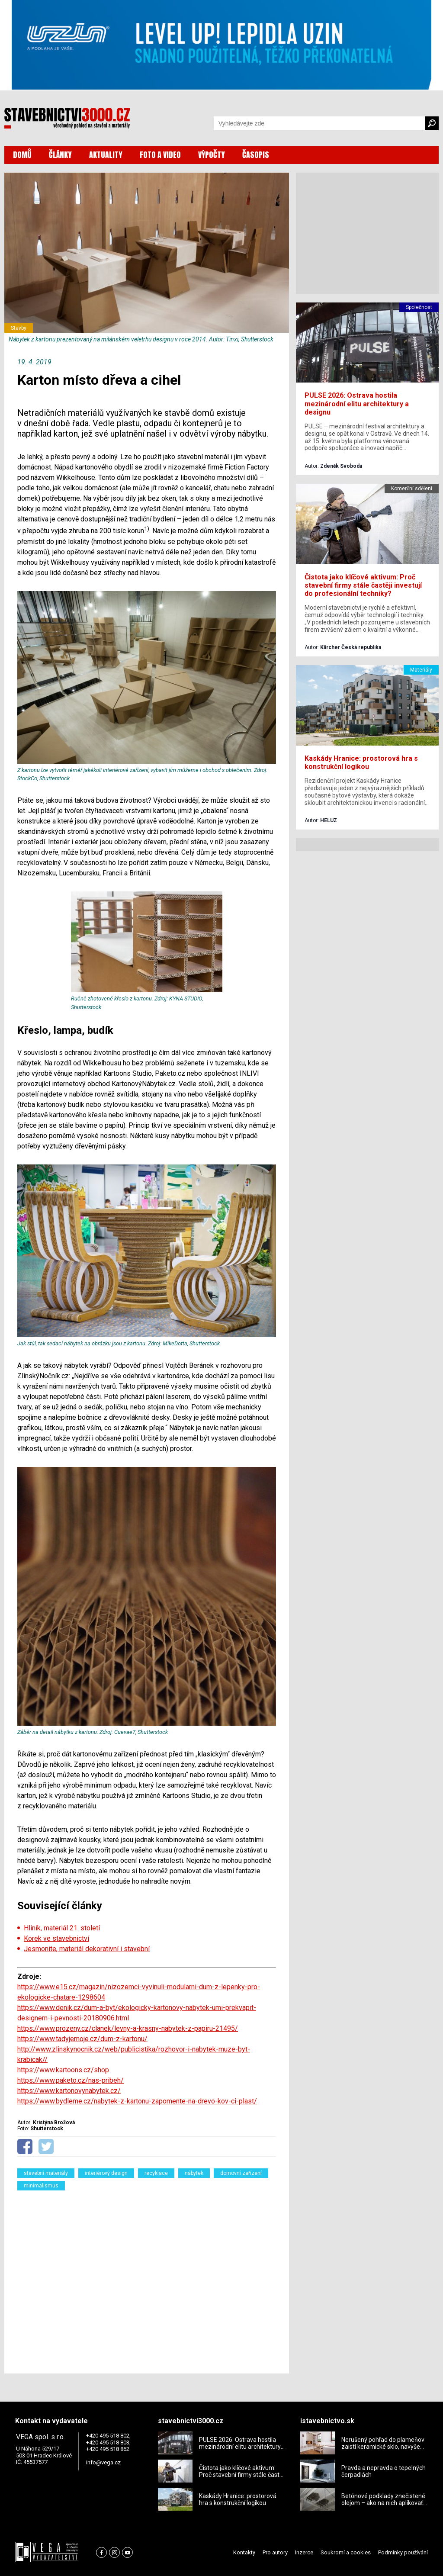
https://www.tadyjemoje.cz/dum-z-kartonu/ (82, 2039)
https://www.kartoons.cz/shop (63, 2070)
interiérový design (106, 2173)
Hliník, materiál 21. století (62, 1928)
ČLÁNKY (60, 155)
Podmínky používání (403, 2552)
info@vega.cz (103, 2462)
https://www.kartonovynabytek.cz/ (69, 2091)
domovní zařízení (241, 2173)
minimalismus (41, 2186)
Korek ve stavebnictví (56, 1938)
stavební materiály (46, 2173)
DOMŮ (22, 155)
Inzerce (304, 2552)
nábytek (194, 2173)
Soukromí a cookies (346, 2552)
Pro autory (275, 2552)
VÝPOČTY (211, 155)
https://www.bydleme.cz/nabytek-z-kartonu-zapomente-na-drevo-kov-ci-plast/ (137, 2101)
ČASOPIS (255, 155)
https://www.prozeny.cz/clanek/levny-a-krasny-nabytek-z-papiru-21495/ (127, 2028)
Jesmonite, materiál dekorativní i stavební (87, 1949)
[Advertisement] (146, 2276)
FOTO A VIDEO (160, 155)
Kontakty (244, 2552)
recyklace (156, 2173)
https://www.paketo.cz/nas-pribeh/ (70, 2080)
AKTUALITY (105, 155)
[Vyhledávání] (319, 123)
